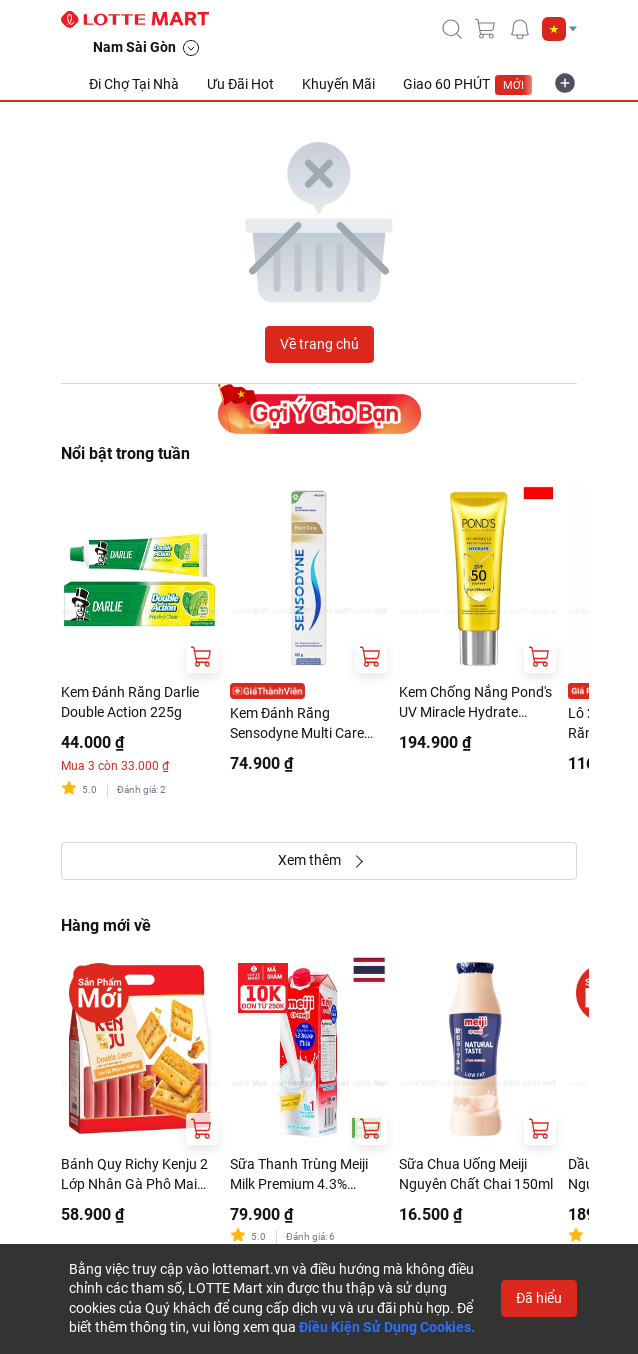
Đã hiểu (539, 1298)
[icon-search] (452, 29)
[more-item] (565, 83)
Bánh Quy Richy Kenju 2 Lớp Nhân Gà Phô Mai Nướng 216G (134, 1175)
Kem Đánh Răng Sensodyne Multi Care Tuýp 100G (297, 724)
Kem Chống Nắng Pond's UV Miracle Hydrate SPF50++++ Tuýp (475, 703)
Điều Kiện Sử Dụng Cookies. (387, 1327)
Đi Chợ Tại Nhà (134, 84)
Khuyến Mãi (338, 84)
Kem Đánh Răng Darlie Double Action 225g (130, 702)
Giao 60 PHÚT (468, 85)
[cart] (486, 29)
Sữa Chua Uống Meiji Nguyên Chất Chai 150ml (476, 1174)
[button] (559, 29)
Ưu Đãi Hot (240, 84)
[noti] (520, 29)
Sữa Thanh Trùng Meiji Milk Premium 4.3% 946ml (299, 1175)
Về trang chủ (319, 344)
